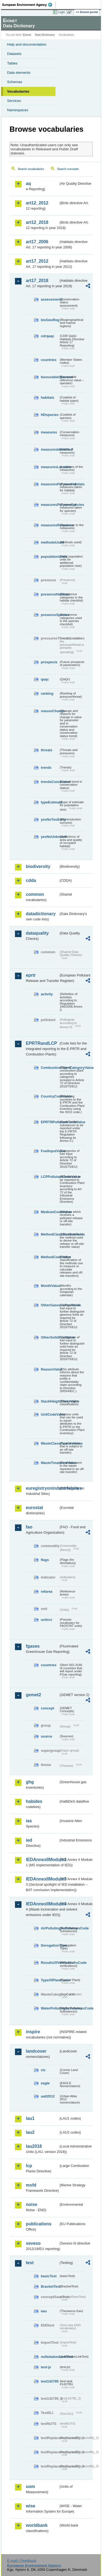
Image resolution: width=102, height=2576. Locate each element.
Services (14, 101)
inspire (33, 2031)
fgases (33, 1646)
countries (49, 360)
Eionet (27, 34)
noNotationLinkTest (50, 2357)
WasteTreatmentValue (50, 1463)
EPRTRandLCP (41, 1043)
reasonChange (50, 711)
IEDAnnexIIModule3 (42, 1879)
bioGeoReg (50, 320)
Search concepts (68, 169)
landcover (36, 2051)
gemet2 (33, 1694)
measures (49, 432)
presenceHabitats (50, 594)
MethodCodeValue (50, 1257)
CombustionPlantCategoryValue (50, 1068)
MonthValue (50, 1286)
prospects (49, 662)
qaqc (45, 679)
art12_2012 (37, 203)
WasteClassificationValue (50, 1443)
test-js (46, 2367)
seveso (33, 2243)
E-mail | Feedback (21, 2561)
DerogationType (50, 1945)
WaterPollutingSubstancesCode (50, 2008)
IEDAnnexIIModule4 (42, 1904)
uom (30, 2486)
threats (46, 750)
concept (47, 1708)
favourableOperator (50, 377)
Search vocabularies (31, 169)
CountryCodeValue (50, 1096)
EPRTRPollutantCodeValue (50, 1122)
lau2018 (34, 2146)
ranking (47, 693)
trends (46, 767)
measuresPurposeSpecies (50, 505)
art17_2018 (37, 280)
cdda (31, 880)
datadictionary (40, 913)
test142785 (49, 2381)
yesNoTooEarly (50, 819)
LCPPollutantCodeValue (50, 1177)
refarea (46, 1591)
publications (38, 2224)
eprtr (31, 975)
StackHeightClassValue (50, 1401)
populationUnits (50, 556)
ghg (30, 1782)
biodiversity (38, 866)
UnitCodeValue (50, 1414)
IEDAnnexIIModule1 (42, 1859)
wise (30, 2506)
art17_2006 (37, 241)
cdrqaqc (47, 336)
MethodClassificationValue (50, 1234)
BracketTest (50, 2286)
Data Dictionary (45, 34)
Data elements (18, 73)
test (29, 2262)
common (35, 894)
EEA (28, 4)
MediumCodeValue (50, 1212)
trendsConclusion (50, 782)
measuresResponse (50, 525)
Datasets (14, 54)
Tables (12, 63)
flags (45, 1560)
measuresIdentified (50, 449)
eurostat (34, 1507)
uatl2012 (48, 2096)
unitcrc (46, 1620)
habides (34, 1801)
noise (31, 2204)
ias (29, 1820)
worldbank (37, 2525)
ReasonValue (50, 1369)
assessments (50, 299)
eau (44, 2311)
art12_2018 (37, 222)
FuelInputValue (50, 1151)
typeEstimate (50, 802)
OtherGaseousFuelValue (50, 1305)
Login (61, 12)
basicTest (49, 2276)
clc (43, 2070)
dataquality (37, 933)
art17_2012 (37, 261)
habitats (47, 397)
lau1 (30, 2118)
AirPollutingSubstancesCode (50, 1928)
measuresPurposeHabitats (50, 484)
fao (29, 1527)
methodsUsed (50, 542)
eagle (45, 2083)
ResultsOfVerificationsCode (50, 1963)
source (46, 1736)
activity (47, 994)
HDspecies (49, 415)
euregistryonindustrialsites (42, 1488)
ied (29, 1840)
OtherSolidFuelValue (50, 1337)
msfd (31, 2185)
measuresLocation (50, 467)
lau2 (30, 2132)
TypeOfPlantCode (50, 1980)
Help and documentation (27, 44)
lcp (29, 2165)
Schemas (14, 82)
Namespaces (17, 110)
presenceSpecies (50, 615)
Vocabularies (18, 91)
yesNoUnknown (50, 837)
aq (28, 183)
